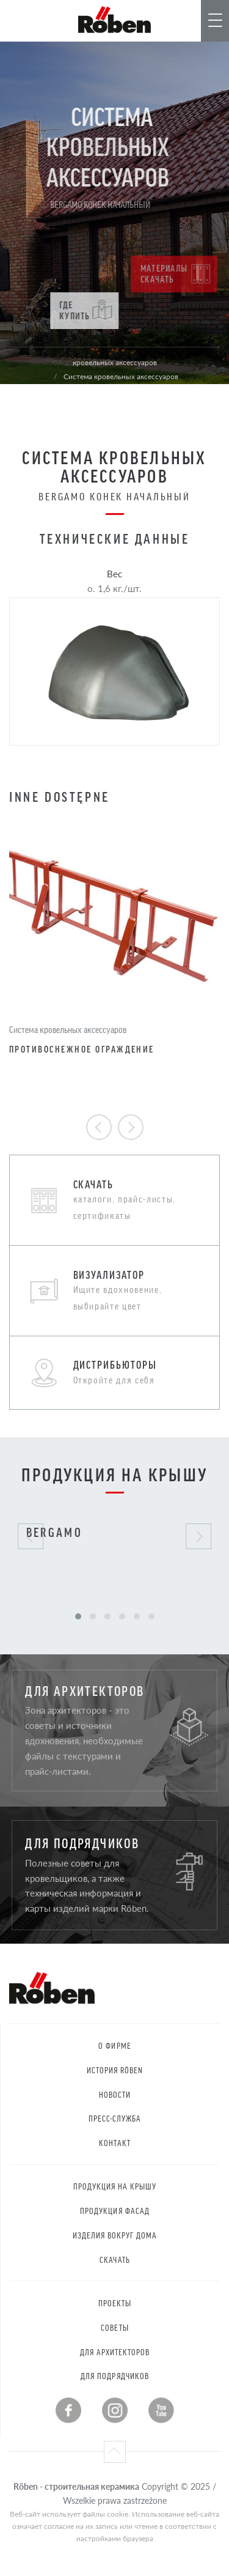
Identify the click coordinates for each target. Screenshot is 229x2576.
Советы (114, 2327)
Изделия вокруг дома (115, 2235)
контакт (114, 2142)
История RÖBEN (115, 2069)
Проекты (114, 2303)
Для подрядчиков (115, 2375)
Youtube (161, 2410)
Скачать (114, 2259)
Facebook (68, 2410)
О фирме (114, 2045)
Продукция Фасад (115, 2210)
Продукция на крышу (115, 2186)
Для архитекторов (115, 2351)
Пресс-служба (115, 2118)
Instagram (115, 2410)
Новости (115, 2094)
